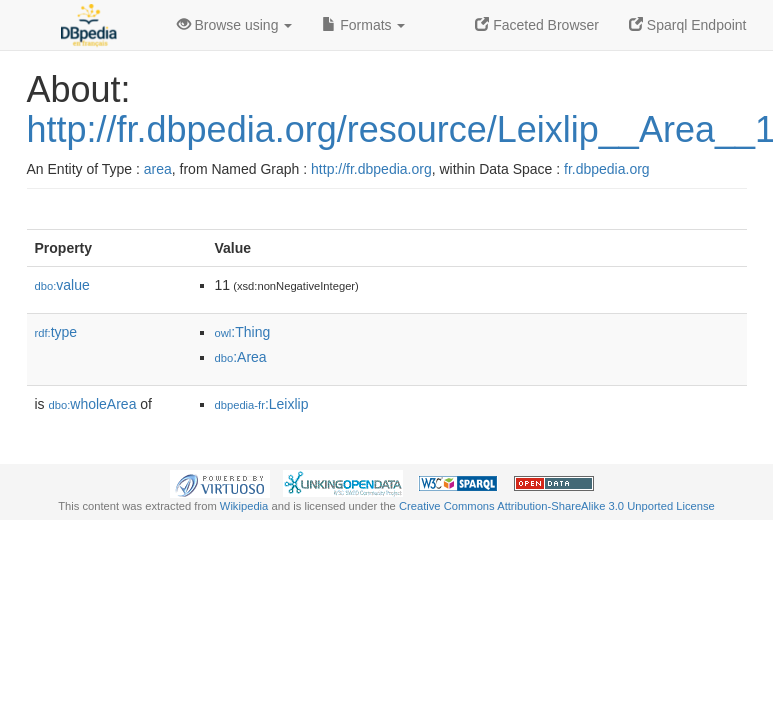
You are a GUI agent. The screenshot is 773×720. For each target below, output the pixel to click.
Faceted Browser (537, 25)
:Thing (243, 332)
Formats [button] (363, 25)
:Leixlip (262, 404)
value (62, 285)
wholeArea (93, 404)
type (56, 332)
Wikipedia (244, 506)
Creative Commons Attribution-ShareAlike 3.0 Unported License (557, 506)
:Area (241, 357)
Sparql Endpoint (688, 25)
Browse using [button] (235, 25)
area (158, 169)
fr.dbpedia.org (607, 169)
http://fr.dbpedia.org (371, 169)
